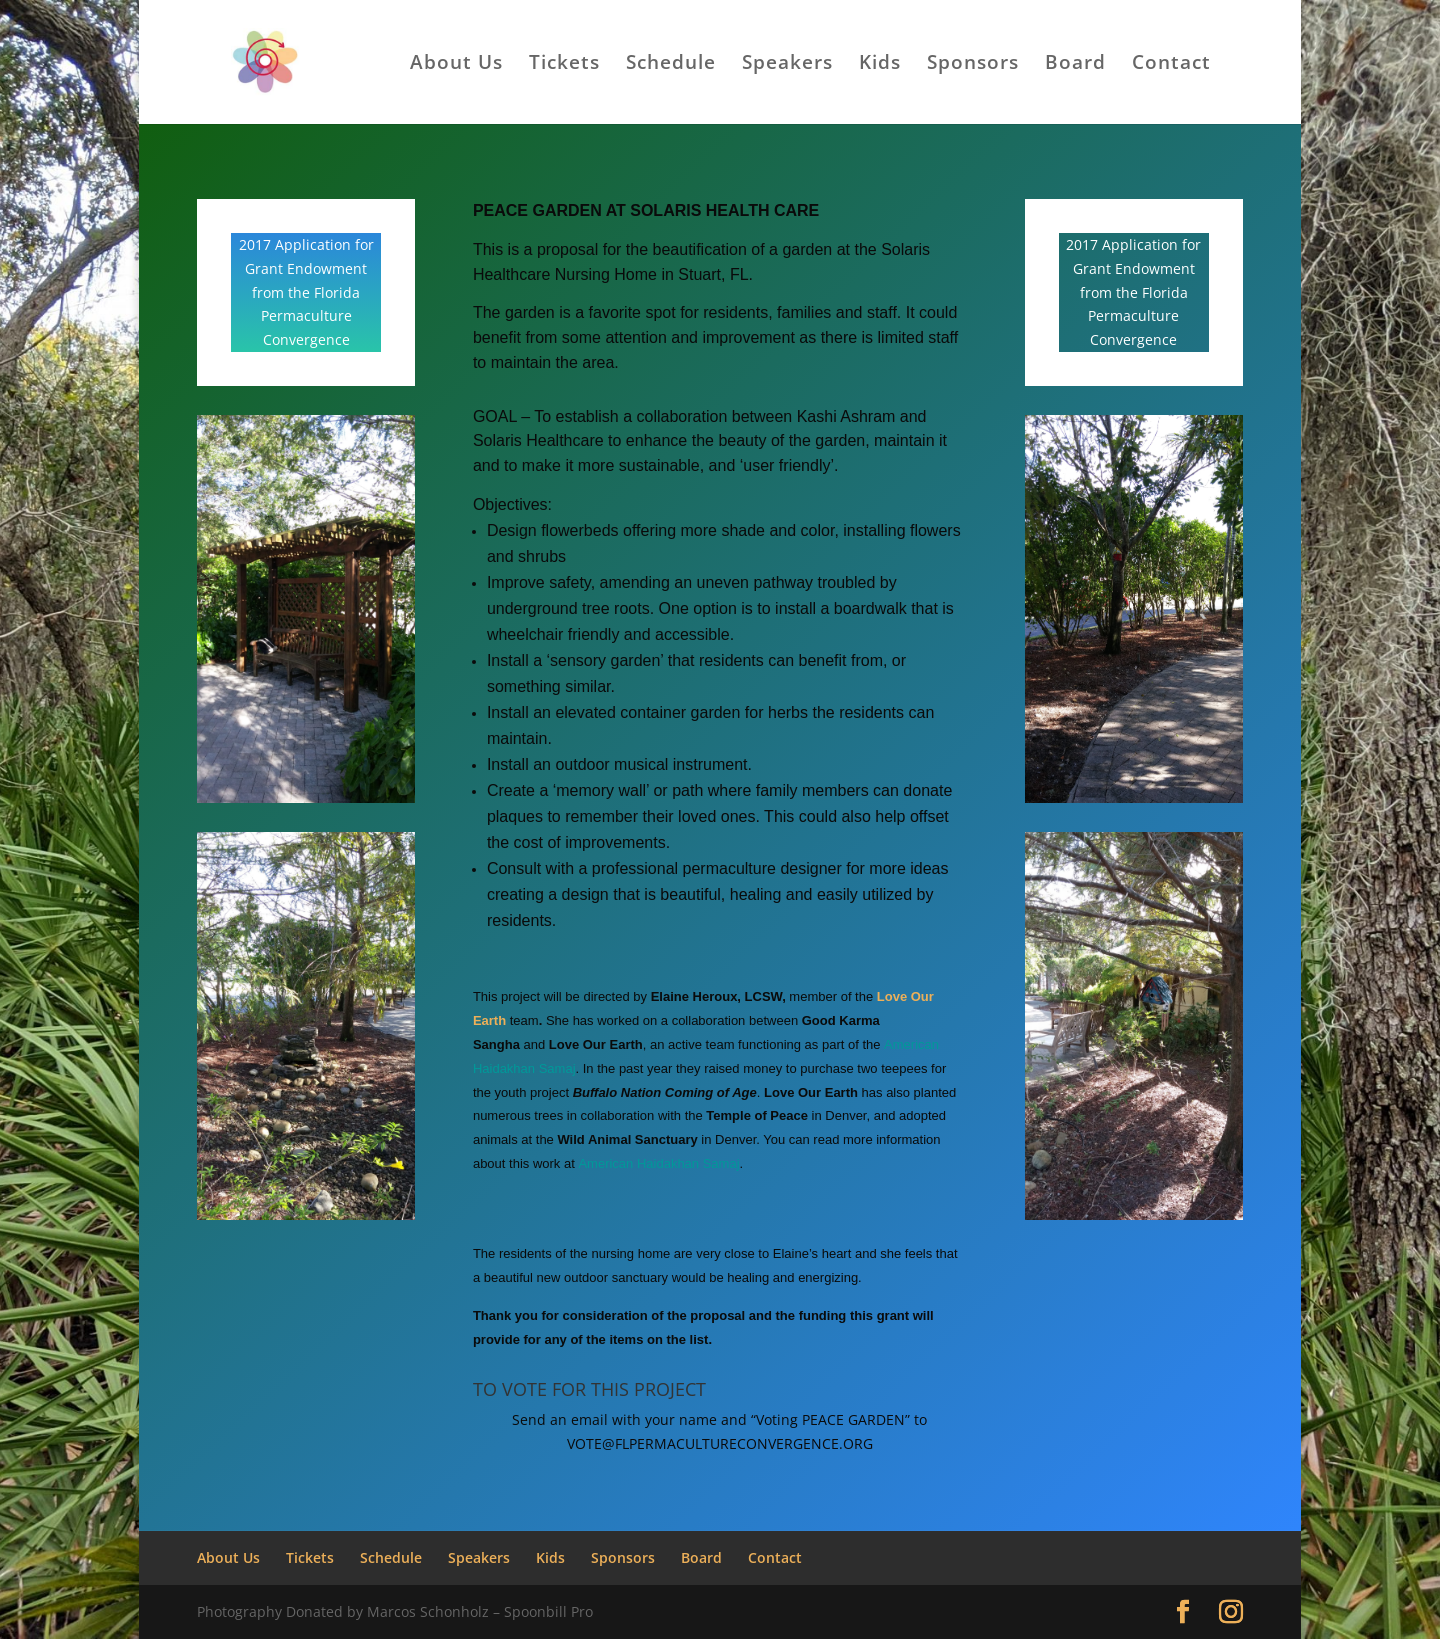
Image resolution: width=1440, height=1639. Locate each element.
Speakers (787, 65)
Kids (880, 65)
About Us (456, 65)
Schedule (671, 65)
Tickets (564, 65)
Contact (1171, 65)
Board (1075, 65)
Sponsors (973, 65)
